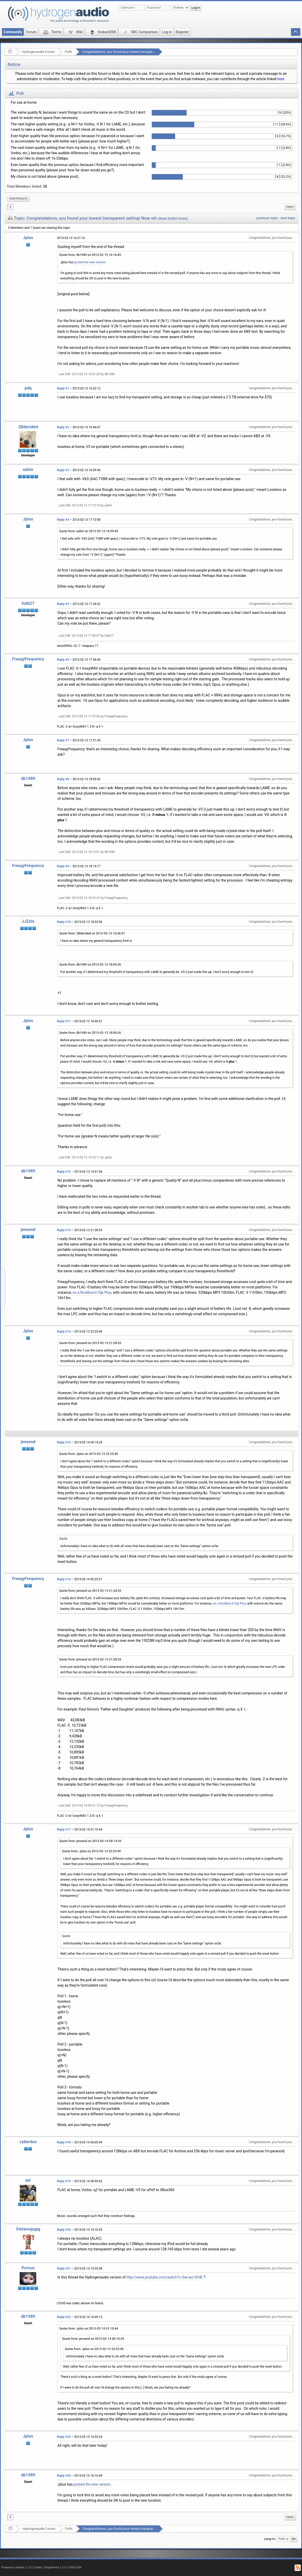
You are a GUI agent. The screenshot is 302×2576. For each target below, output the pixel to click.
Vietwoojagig (28, 2229)
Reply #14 (64, 1331)
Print (290, 207)
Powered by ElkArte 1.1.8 (16, 2567)
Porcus (27, 2267)
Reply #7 (63, 740)
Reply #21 (64, 2268)
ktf (28, 2180)
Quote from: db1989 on (90, 255)
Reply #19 (64, 2181)
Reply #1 (63, 388)
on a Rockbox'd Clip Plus (92, 1292)
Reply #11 (64, 1021)
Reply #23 (64, 2437)
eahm (28, 469)
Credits (37, 2567)
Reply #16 (64, 1579)
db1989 (28, 778)
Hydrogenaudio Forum (38, 52)
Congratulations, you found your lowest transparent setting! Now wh (132, 52)
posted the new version (89, 262)
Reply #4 (63, 519)
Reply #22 (64, 2317)
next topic (288, 218)
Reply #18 (64, 2142)
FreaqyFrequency (28, 659)
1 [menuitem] (10, 207)
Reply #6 (63, 659)
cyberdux (28, 2141)
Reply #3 (63, 470)
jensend (28, 1229)
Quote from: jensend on (90, 1343)
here (280, 79)
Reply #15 (64, 1442)
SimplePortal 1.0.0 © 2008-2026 (62, 2567)
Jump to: (270, 2539)
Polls (68, 52)
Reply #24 (64, 2475)
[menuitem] (18, 199)
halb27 (28, 603)
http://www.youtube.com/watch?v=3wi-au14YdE (165, 2277)
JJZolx (28, 921)
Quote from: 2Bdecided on (92, 933)
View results (18, 198)
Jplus (28, 237)
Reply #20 (64, 2229)
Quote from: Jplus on (88, 1454)
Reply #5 (63, 604)
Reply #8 (63, 779)
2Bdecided (28, 426)
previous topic (267, 218)
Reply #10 (64, 922)
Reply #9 (63, 866)
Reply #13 (64, 1230)
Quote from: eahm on (88, 531)
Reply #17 (64, 1829)
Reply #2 (63, 427)
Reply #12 (64, 1171)
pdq (28, 388)
